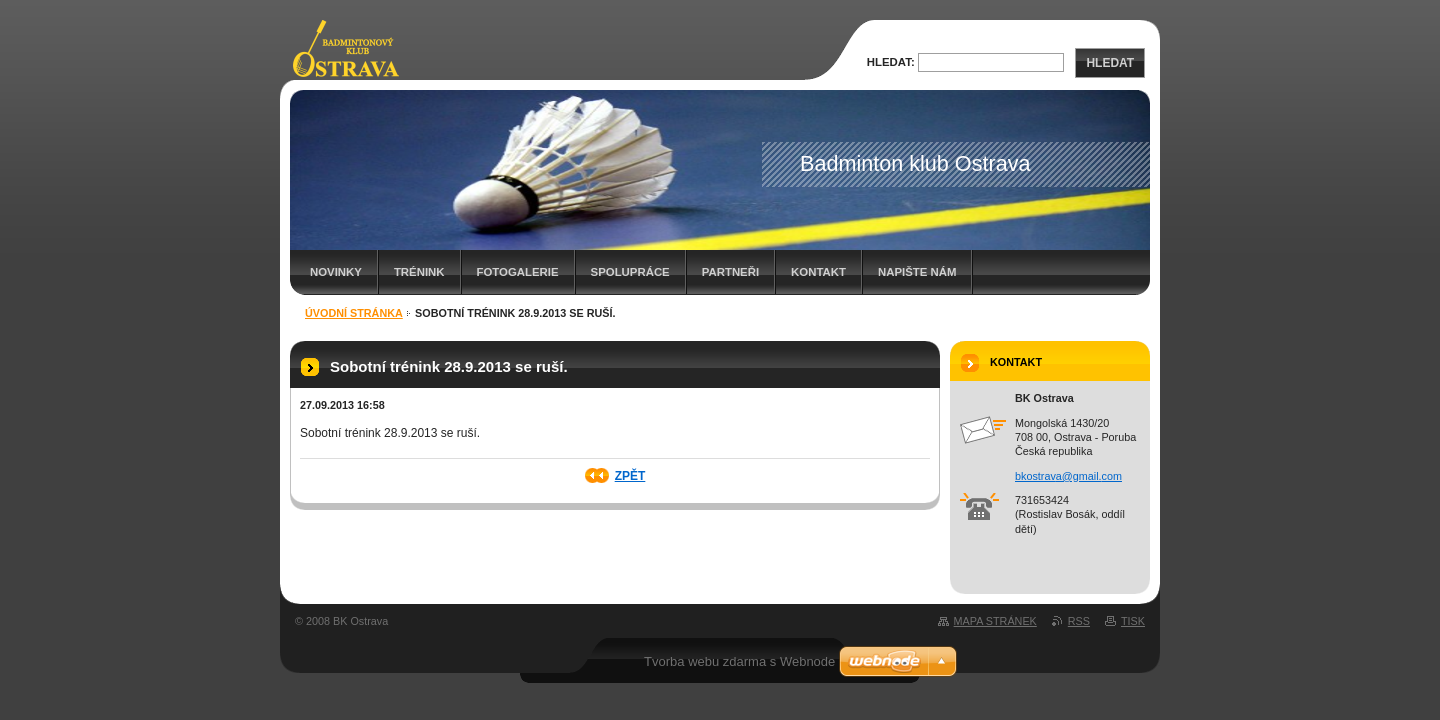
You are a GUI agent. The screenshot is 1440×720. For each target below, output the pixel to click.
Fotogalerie (518, 272)
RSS (1079, 621)
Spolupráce (630, 272)
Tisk (1133, 621)
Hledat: (891, 62)
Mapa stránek (995, 621)
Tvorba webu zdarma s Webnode (739, 661)
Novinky (336, 272)
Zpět (630, 476)
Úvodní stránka (354, 313)
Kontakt (818, 272)
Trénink (419, 272)
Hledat (1110, 63)
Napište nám (917, 272)
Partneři (730, 272)
